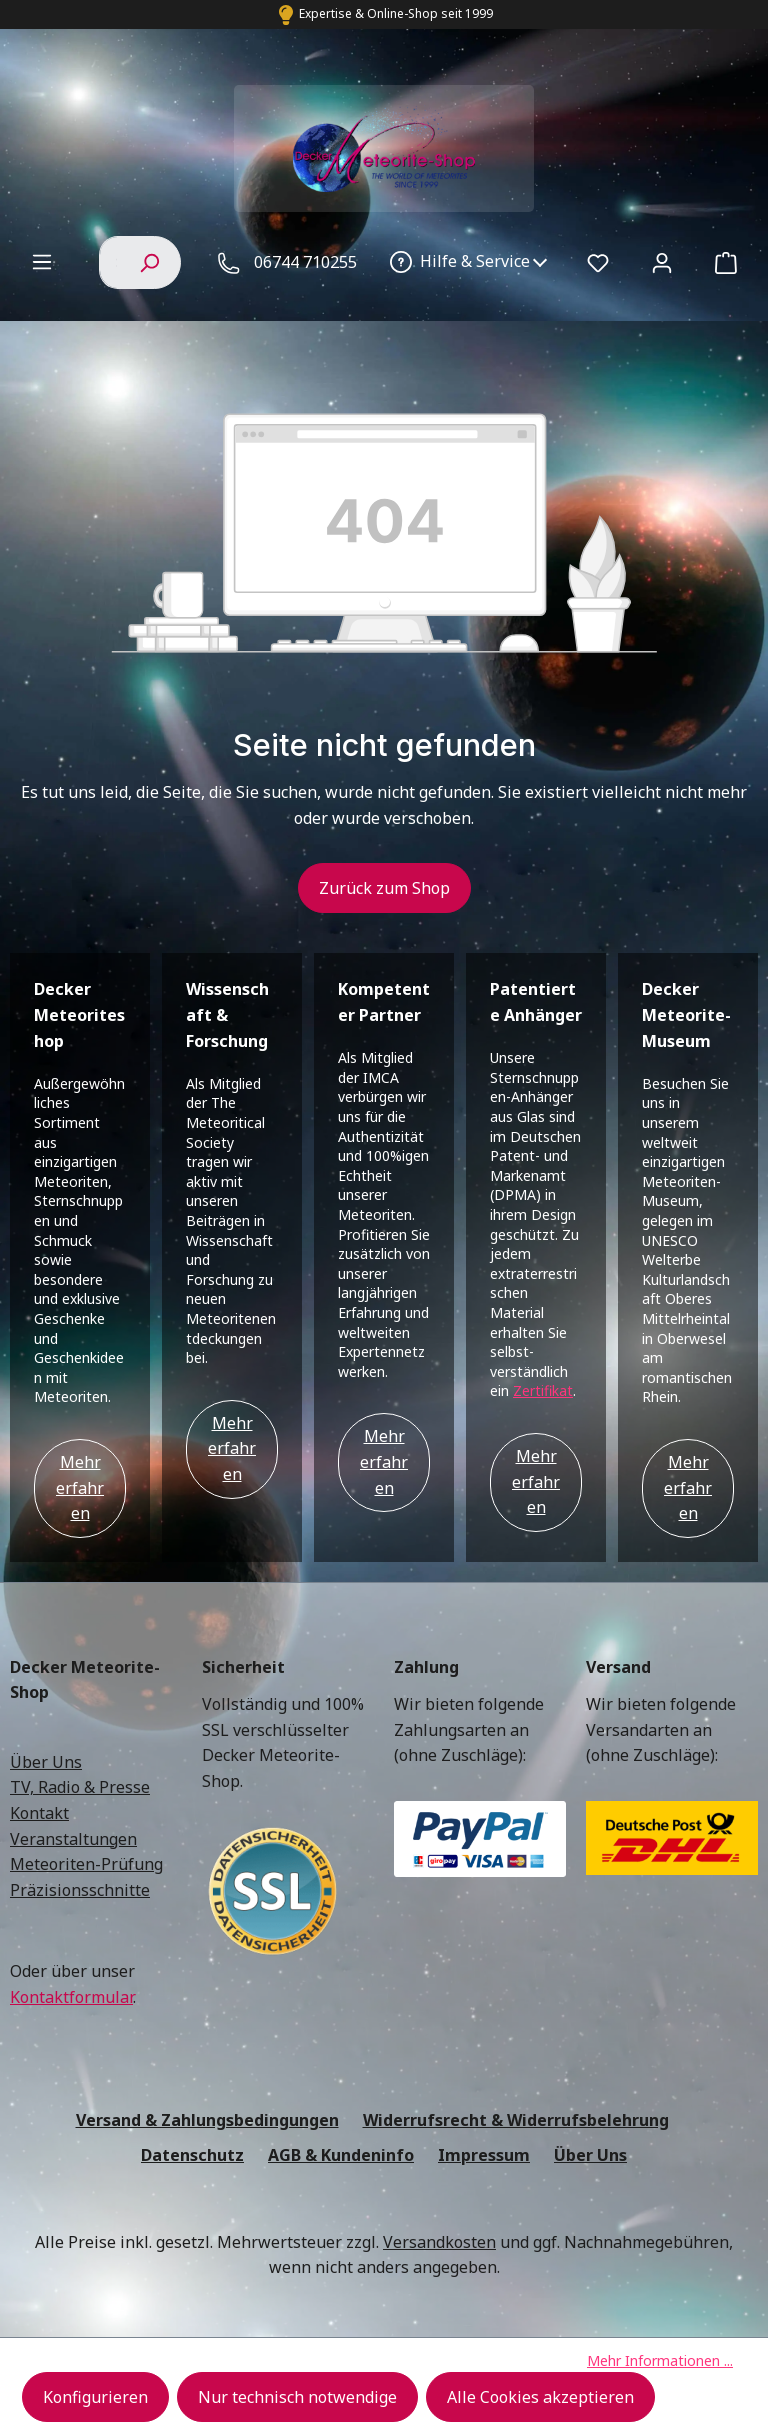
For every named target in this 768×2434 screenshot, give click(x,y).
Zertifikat (543, 1390)
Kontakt (39, 1813)
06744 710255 (305, 262)
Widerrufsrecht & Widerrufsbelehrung (516, 2120)
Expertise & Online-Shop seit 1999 (396, 13)
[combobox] (109, 262)
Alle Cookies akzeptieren (540, 2397)
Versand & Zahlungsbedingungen (207, 2120)
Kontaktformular (71, 1997)
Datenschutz (192, 2155)
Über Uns (46, 1762)
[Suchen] (149, 262)
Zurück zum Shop (384, 888)
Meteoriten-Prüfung (86, 1864)
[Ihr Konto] (662, 262)
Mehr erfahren (80, 1487)
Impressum (484, 2155)
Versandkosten (439, 2242)
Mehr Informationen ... (660, 2360)
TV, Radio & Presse (80, 1787)
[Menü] (42, 261)
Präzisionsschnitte (80, 1890)
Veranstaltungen (73, 1839)
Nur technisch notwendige (297, 2397)
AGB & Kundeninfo (341, 2155)
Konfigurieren (95, 2397)
